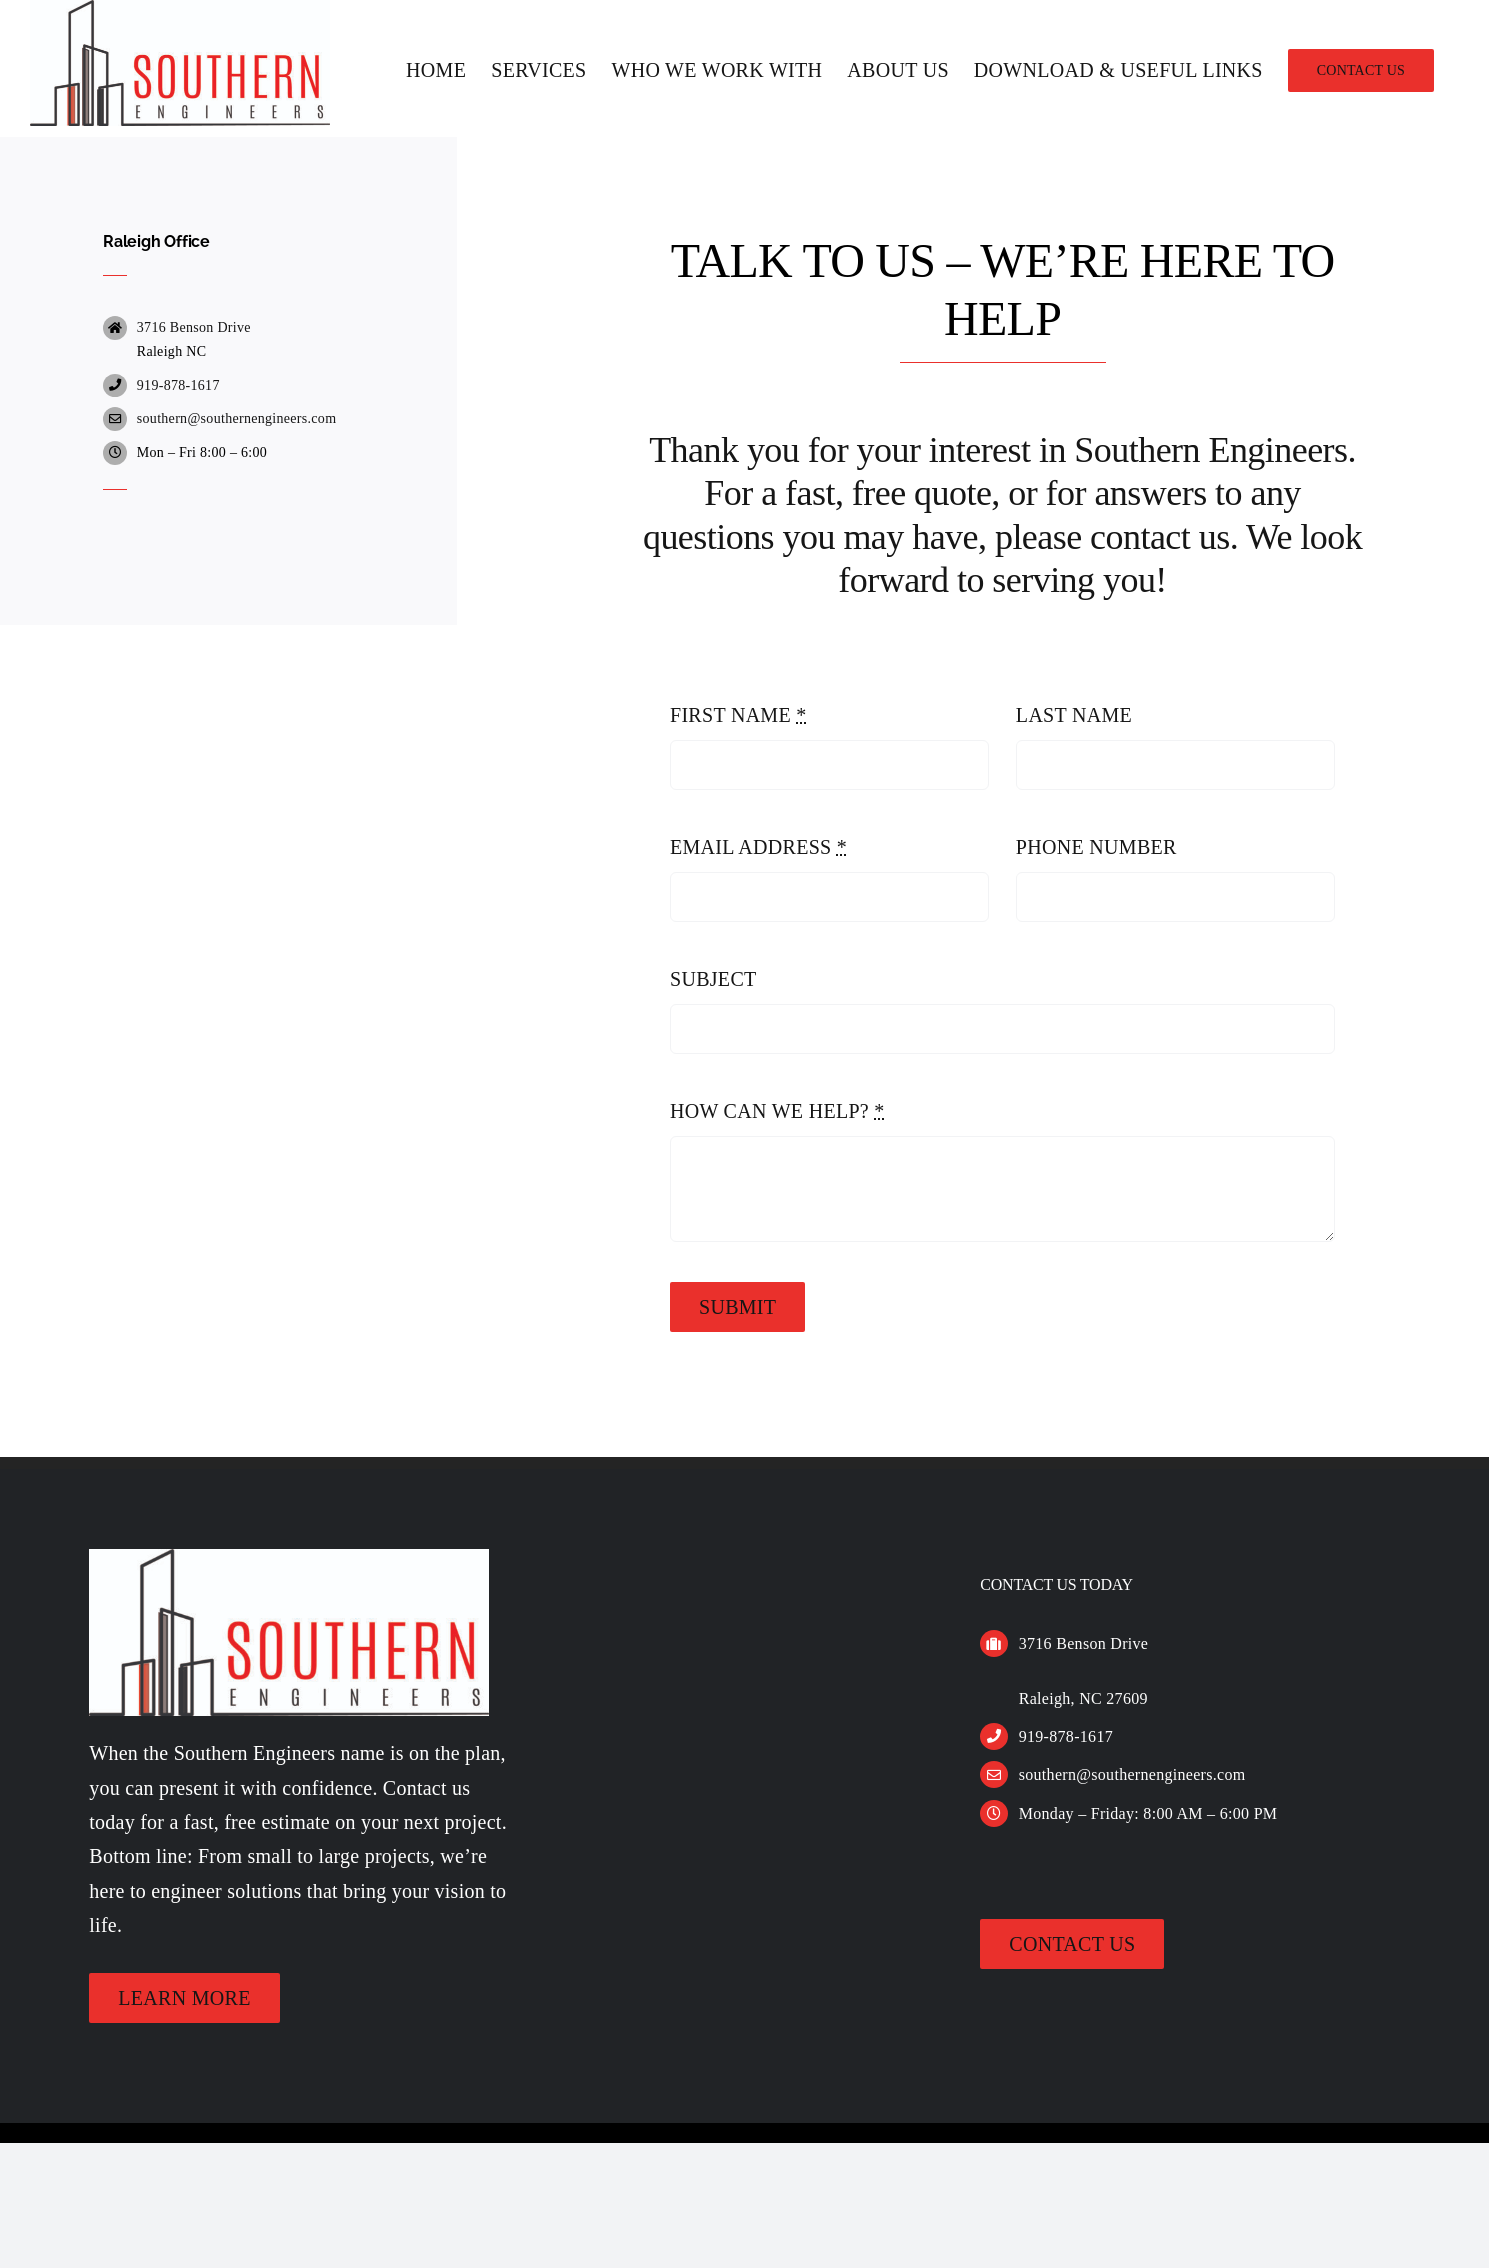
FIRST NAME (738, 771)
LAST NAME (1074, 771)
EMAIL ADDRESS (758, 903)
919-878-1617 (178, 441)
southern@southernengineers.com (237, 474)
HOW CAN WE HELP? (777, 1167)
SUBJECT (713, 1035)
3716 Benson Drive (194, 383)
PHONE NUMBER (1096, 903)
